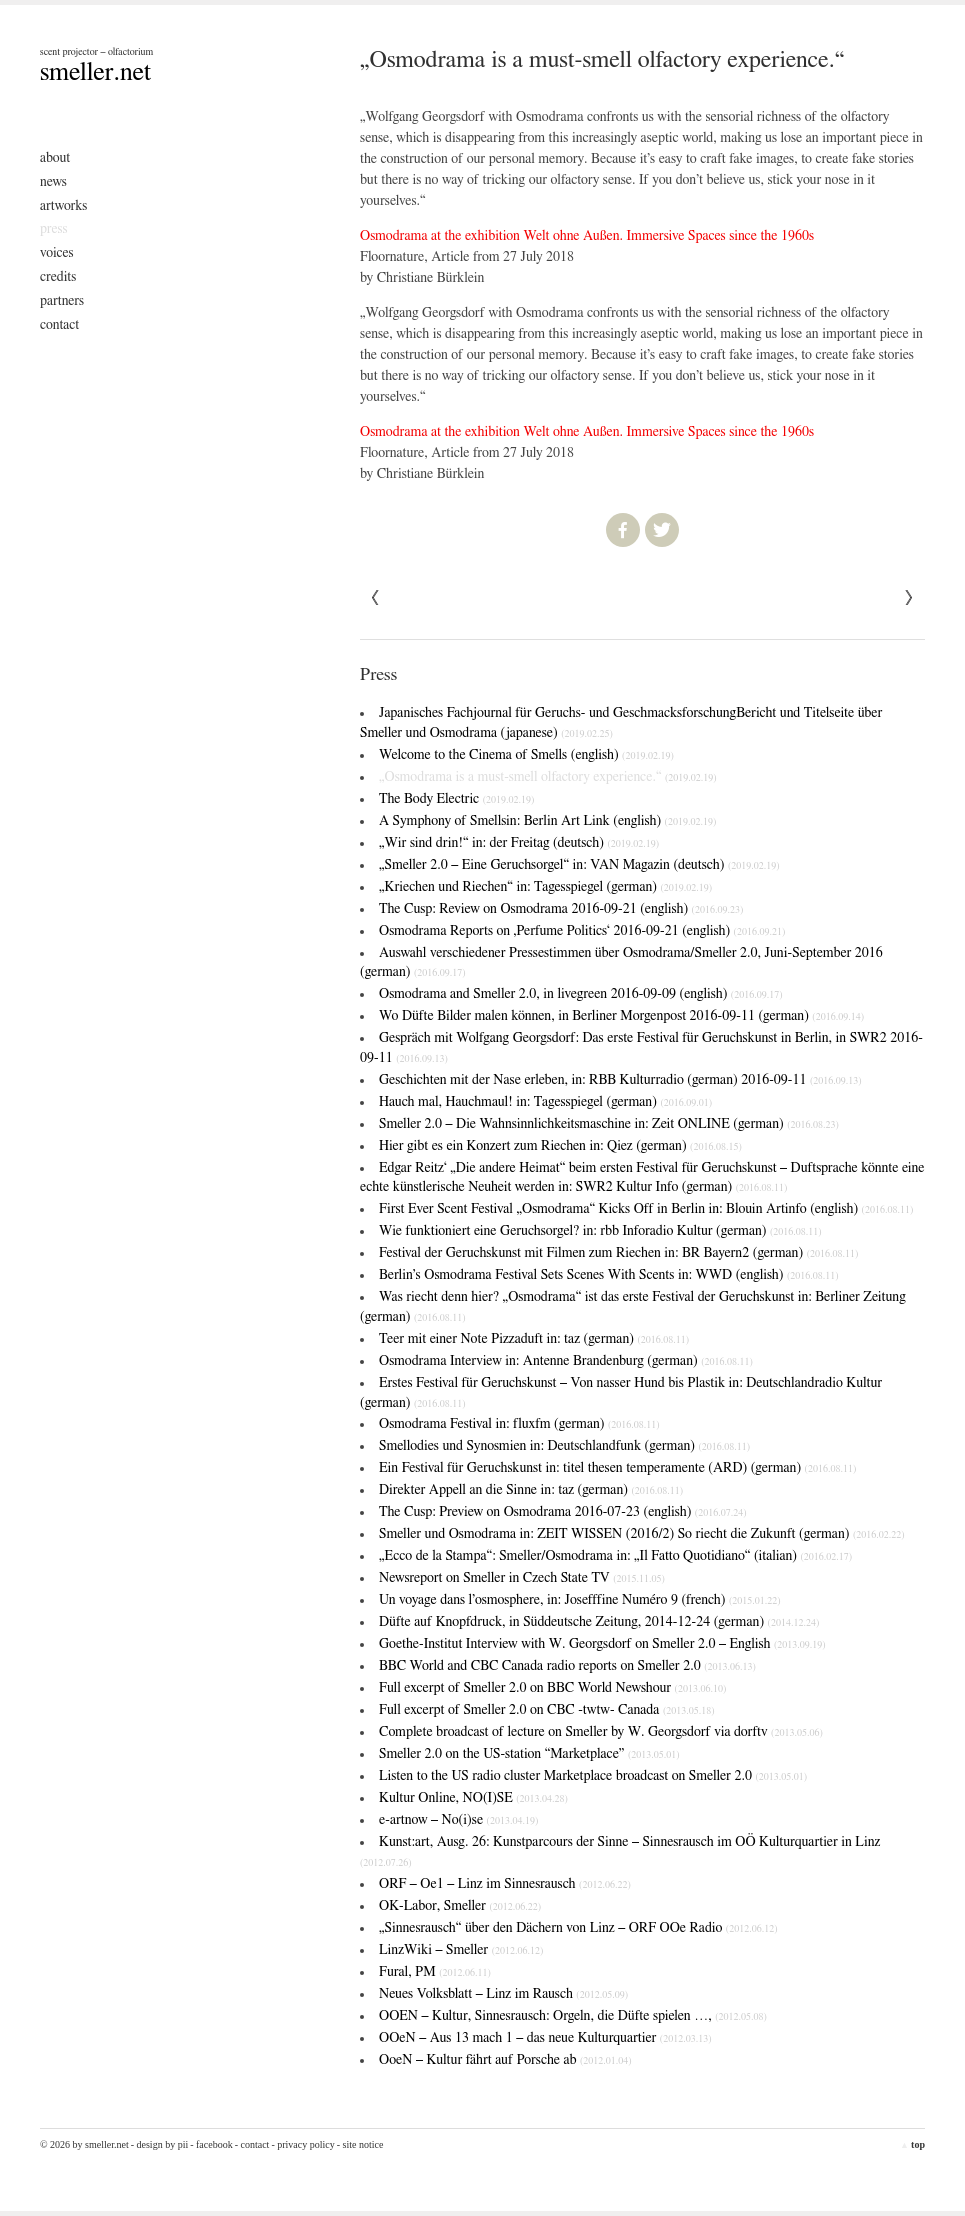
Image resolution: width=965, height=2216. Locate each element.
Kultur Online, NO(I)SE (473, 1798)
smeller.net (95, 72)
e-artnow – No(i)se (458, 1820)
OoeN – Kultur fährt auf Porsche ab (505, 2060)
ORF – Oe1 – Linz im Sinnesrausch (505, 1884)
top (912, 2144)
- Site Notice (360, 2144)
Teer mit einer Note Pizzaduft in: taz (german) (534, 1339)
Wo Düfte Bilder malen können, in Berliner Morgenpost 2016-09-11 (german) (621, 1016)
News (53, 182)
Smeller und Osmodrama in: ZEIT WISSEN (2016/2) (642, 1534)
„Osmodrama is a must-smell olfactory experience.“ (548, 777)
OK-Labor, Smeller (460, 1906)
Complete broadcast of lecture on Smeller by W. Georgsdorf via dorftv (601, 1732)
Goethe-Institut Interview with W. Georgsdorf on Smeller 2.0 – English (602, 1644)
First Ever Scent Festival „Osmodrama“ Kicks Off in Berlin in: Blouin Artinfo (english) (646, 1209)
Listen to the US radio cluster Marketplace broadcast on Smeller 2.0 (593, 1776)
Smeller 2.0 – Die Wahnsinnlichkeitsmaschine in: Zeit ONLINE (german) (609, 1124)
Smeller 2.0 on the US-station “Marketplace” (529, 1754)
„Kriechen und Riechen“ (545, 887)
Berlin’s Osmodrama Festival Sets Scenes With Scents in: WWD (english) (609, 1275)
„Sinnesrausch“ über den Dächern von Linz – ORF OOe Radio (578, 1928)
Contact (59, 325)
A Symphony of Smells (547, 821)
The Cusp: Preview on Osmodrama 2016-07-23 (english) (563, 1512)
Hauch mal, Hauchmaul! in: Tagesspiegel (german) (545, 1102)
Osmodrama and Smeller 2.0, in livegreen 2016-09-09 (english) (581, 994)
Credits (58, 277)
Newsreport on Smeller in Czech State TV (522, 1578)
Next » (376, 598)
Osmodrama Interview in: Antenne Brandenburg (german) (566, 1361)
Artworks (63, 206)
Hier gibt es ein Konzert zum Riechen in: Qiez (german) (560, 1146)
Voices (57, 253)
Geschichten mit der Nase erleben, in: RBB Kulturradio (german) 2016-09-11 (620, 1080)
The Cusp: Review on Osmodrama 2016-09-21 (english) (561, 909)
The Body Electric (456, 799)
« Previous (909, 598)
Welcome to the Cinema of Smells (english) (526, 755)
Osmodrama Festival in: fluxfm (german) (519, 1424)
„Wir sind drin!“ (519, 843)
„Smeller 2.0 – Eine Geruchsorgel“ (579, 865)
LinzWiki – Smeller (461, 1950)
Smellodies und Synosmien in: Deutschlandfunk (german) (564, 1446)
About (55, 158)
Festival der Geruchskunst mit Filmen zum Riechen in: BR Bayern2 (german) (618, 1253)
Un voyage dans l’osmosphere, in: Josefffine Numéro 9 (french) (580, 1600)
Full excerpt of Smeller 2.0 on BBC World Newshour (552, 1688)
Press (54, 229)
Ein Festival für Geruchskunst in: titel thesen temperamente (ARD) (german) (617, 1468)
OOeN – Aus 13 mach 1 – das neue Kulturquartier (545, 2038)
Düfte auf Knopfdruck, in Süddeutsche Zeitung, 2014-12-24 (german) (599, 1622)
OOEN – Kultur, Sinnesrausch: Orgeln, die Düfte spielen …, (573, 2016)
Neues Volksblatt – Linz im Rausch (503, 1994)
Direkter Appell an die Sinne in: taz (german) (531, 1490)
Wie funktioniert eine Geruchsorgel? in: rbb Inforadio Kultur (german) (600, 1231)
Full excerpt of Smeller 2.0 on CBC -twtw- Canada (547, 1710)
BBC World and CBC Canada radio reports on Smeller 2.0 (567, 1666)
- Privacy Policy (302, 2144)
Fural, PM (435, 1972)
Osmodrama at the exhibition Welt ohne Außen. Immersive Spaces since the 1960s (587, 236)
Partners (62, 301)
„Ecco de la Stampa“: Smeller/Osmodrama (615, 1556)
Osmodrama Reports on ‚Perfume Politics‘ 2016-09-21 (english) (582, 931)
